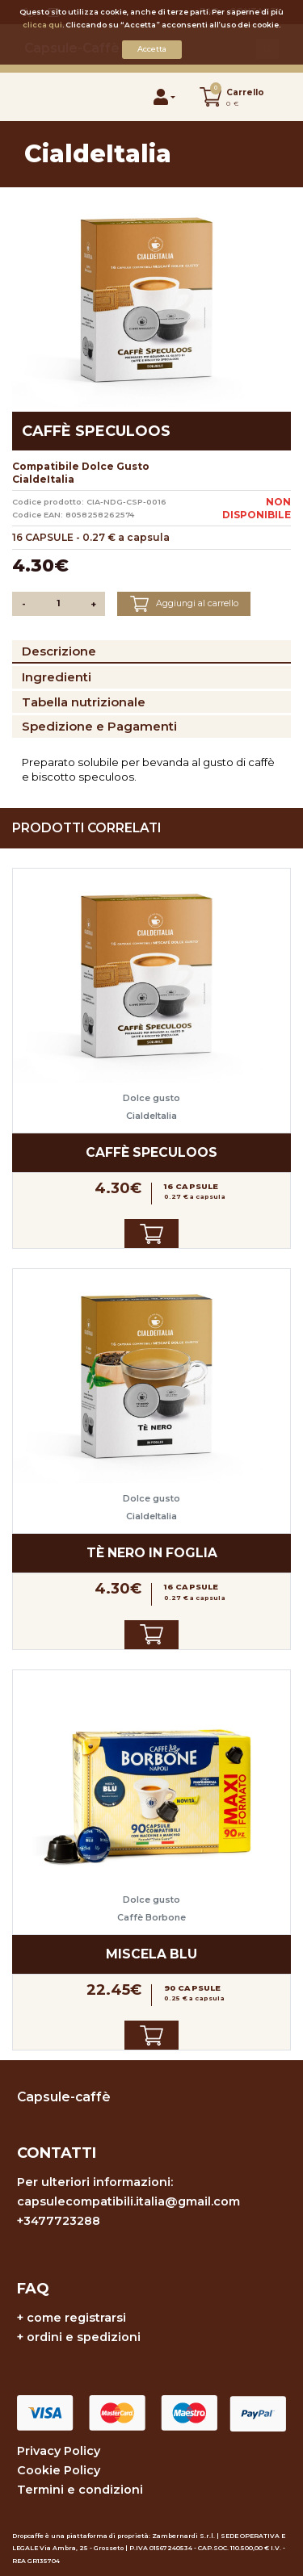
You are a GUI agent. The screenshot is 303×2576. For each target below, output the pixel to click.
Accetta (151, 48)
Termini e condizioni (80, 2489)
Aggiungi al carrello (184, 604)
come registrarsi (76, 2317)
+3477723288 (58, 2221)
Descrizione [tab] (59, 651)
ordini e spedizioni (84, 2337)
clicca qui (42, 24)
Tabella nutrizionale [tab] (83, 702)
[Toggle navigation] (41, 96)
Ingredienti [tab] (56, 677)
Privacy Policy (58, 2451)
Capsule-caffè (64, 2097)
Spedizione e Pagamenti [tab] (99, 726)
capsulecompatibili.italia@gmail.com (128, 2201)
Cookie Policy (58, 2470)
